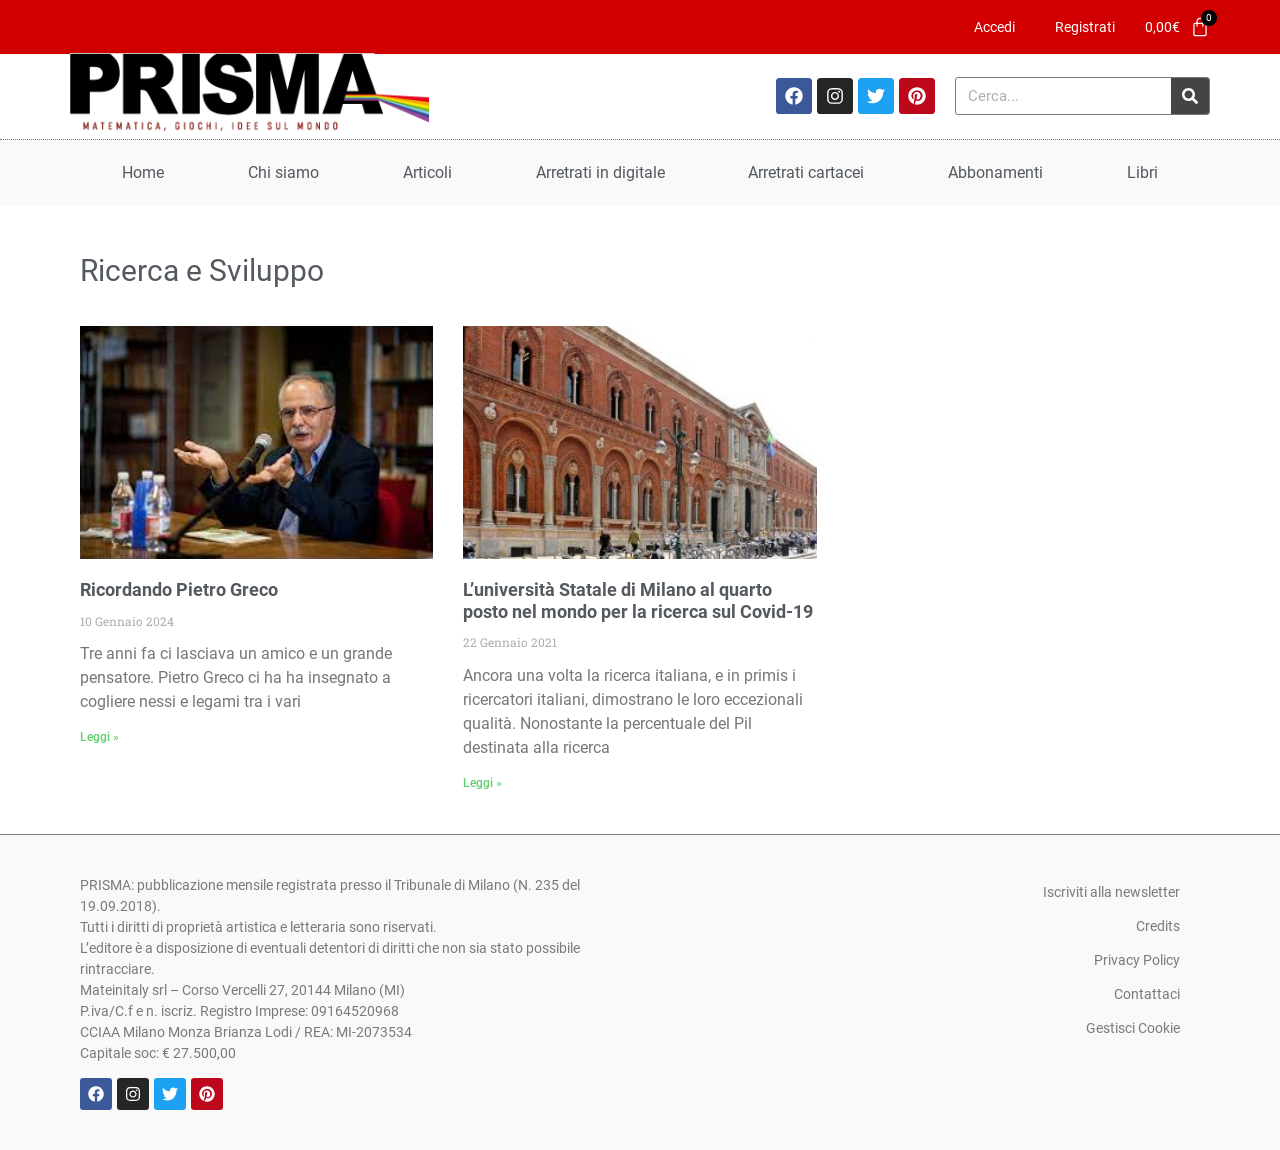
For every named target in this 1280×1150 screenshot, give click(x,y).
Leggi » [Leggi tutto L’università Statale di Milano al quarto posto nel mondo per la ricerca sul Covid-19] (482, 783)
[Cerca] (1190, 96)
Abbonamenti (995, 172)
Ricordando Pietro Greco (179, 589)
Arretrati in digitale (600, 172)
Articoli (427, 172)
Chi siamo (283, 172)
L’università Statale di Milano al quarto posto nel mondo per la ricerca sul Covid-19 (638, 600)
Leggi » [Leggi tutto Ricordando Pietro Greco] (99, 737)
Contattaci (1147, 994)
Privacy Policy (1137, 960)
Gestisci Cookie (1133, 1028)
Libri (1142, 172)
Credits (1158, 926)
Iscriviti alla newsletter (1111, 892)
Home (143, 172)
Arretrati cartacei (806, 172)
